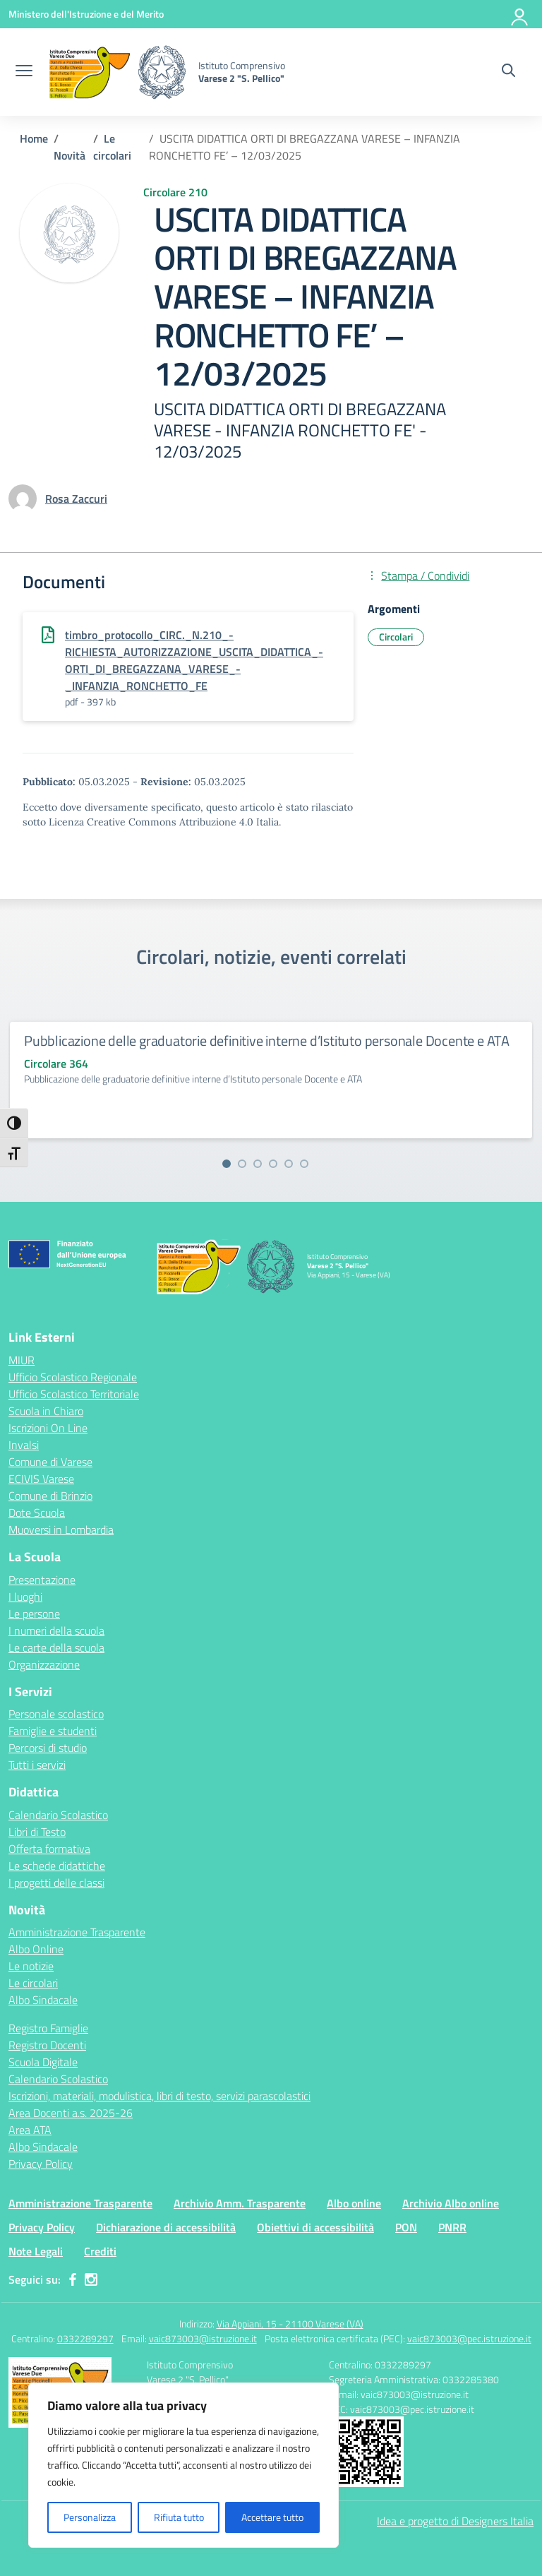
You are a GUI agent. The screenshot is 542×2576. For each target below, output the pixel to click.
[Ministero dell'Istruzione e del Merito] (86, 13)
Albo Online (36, 1948)
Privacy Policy (40, 2163)
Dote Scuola (36, 1512)
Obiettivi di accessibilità (315, 2227)
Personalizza (90, 2517)
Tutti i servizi (37, 1764)
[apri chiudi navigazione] (24, 72)
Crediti (100, 2251)
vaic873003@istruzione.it (203, 2338)
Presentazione (42, 1579)
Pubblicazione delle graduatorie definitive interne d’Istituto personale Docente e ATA (267, 1040)
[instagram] (91, 2279)
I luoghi (25, 1596)
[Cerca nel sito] (508, 72)
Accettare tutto (272, 2517)
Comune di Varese (50, 1461)
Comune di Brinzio (50, 1495)
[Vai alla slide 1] (226, 1163)
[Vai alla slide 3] (257, 1163)
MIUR (21, 1360)
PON (406, 2227)
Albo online (354, 2203)
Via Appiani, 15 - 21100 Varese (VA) (290, 2323)
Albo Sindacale (43, 1999)
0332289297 (85, 2338)
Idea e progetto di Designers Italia (455, 2520)
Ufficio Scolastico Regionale (72, 1376)
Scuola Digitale (43, 2061)
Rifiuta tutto (179, 2517)
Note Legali (35, 2251)
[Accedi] (520, 14)
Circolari (396, 636)
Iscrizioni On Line (48, 1427)
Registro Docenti (47, 2045)
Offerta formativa (49, 1848)
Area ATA (30, 2129)
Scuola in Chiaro (45, 1410)
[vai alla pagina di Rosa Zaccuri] (76, 498)
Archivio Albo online (450, 2203)
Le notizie (31, 1965)
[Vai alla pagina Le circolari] (112, 147)
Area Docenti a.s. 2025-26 (70, 2112)
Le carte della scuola (56, 1647)
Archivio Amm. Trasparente (240, 2203)
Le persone (34, 1613)
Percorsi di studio (47, 1747)
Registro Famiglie (48, 2028)
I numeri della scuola (56, 1630)
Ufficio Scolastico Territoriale (73, 1393)
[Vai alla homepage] (117, 72)
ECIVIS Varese (41, 1478)
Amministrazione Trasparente (76, 1932)
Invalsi (23, 1444)
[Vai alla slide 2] (242, 1163)
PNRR (452, 2227)
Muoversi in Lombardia (61, 1529)
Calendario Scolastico (58, 1814)
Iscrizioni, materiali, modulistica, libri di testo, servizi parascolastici (159, 2095)
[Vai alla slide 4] (273, 1163)
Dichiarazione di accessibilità (166, 2227)
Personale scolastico (56, 1713)
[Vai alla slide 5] (288, 1163)
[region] (183, 2465)
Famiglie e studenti (52, 1730)
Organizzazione (44, 1664)
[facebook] (72, 2279)
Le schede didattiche (56, 1865)
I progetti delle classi (56, 1882)
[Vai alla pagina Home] (34, 138)
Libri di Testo (37, 1831)
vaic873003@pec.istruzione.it (469, 2338)
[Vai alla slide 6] (304, 1163)
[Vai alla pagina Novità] (69, 155)
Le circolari (33, 1982)
